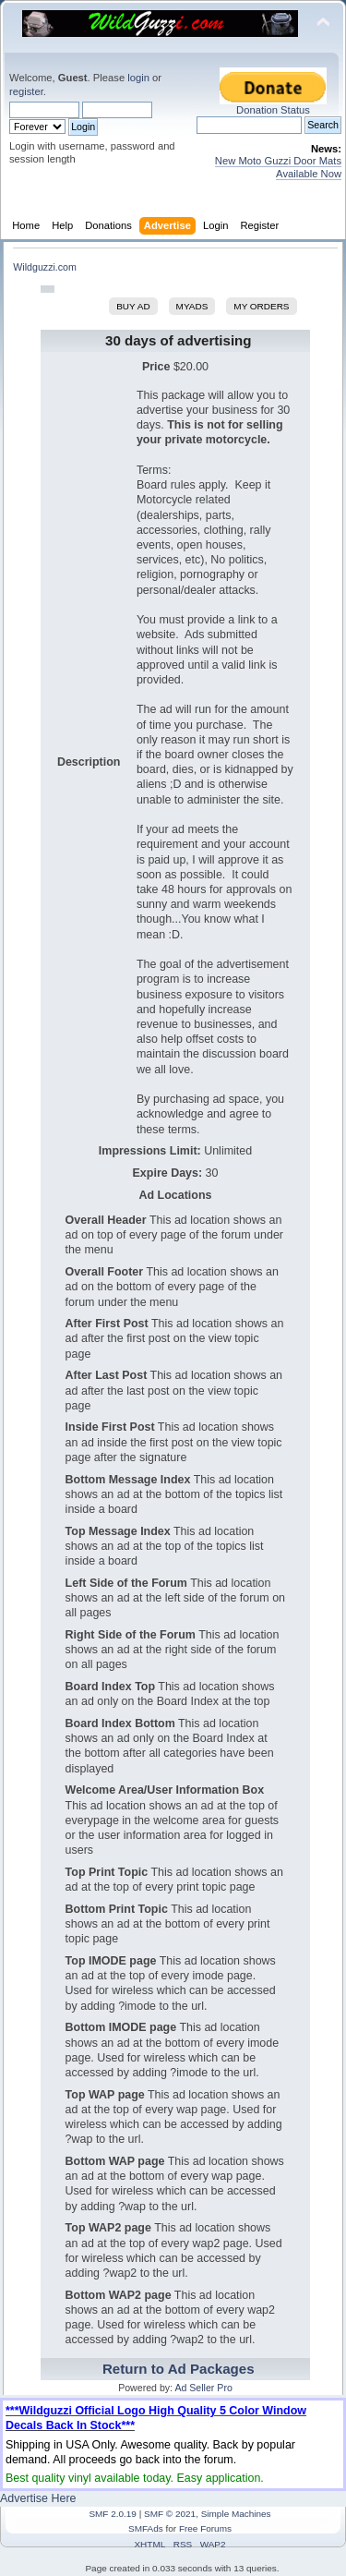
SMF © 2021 (170, 2514)
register (26, 91)
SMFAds (145, 2528)
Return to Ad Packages (178, 2368)
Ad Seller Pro (203, 2387)
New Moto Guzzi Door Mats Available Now (278, 166)
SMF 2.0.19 (113, 2514)
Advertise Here (38, 2498)
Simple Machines (236, 2514)
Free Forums (205, 2528)
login (138, 77)
